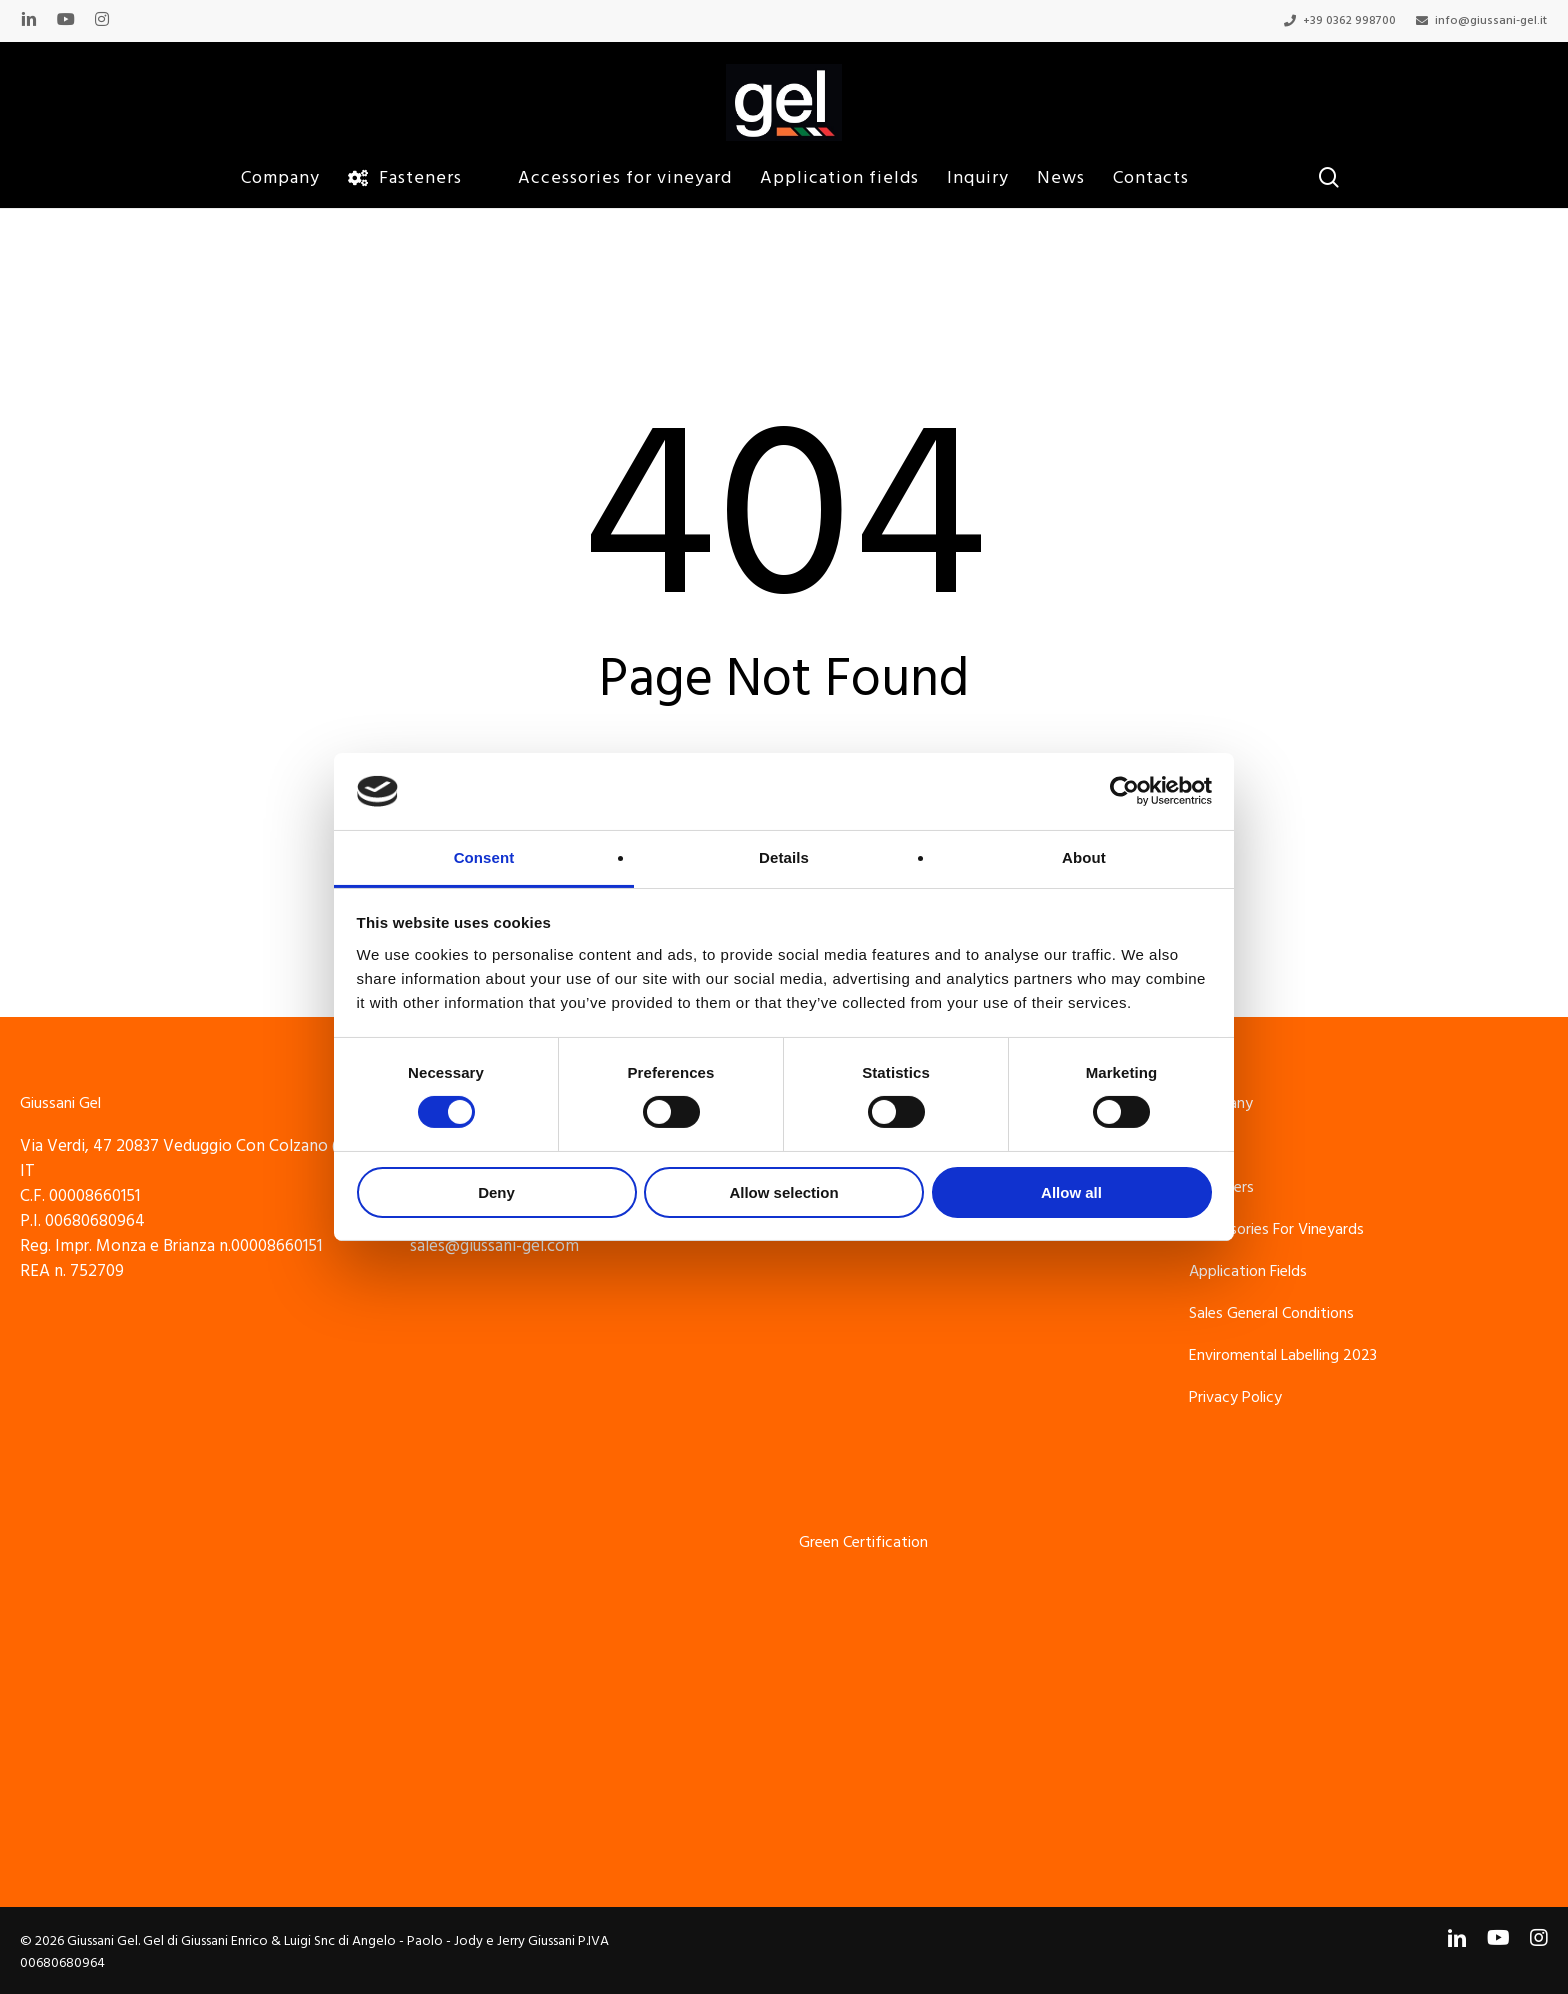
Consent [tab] (484, 857)
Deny (496, 1192)
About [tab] (1084, 857)
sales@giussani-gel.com (494, 1246)
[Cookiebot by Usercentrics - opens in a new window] (1124, 791)
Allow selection (783, 1192)
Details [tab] (784, 857)
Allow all (1071, 1192)
